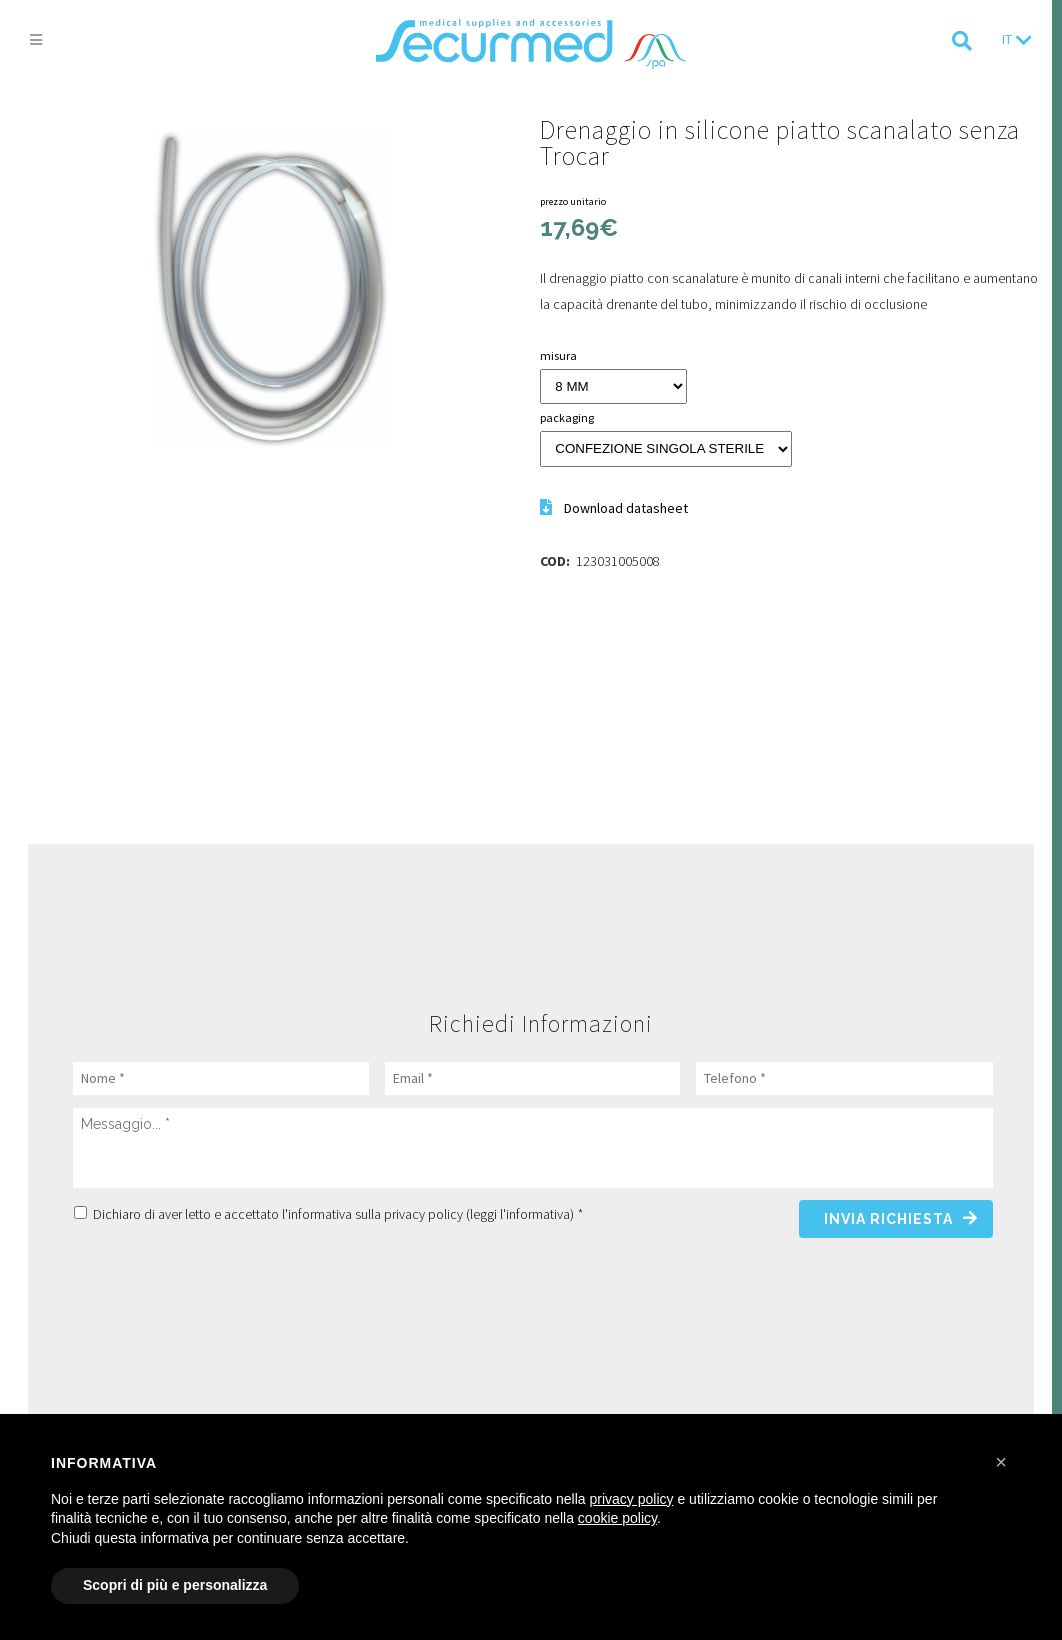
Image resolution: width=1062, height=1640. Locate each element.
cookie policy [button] (617, 1518)
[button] (1001, 1462)
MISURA (558, 355)
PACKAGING (567, 417)
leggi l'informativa (520, 1214)
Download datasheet (626, 508)
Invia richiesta (888, 1219)
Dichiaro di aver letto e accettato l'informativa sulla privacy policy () (338, 1214)
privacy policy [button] (632, 1499)
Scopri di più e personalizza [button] (175, 1585)
